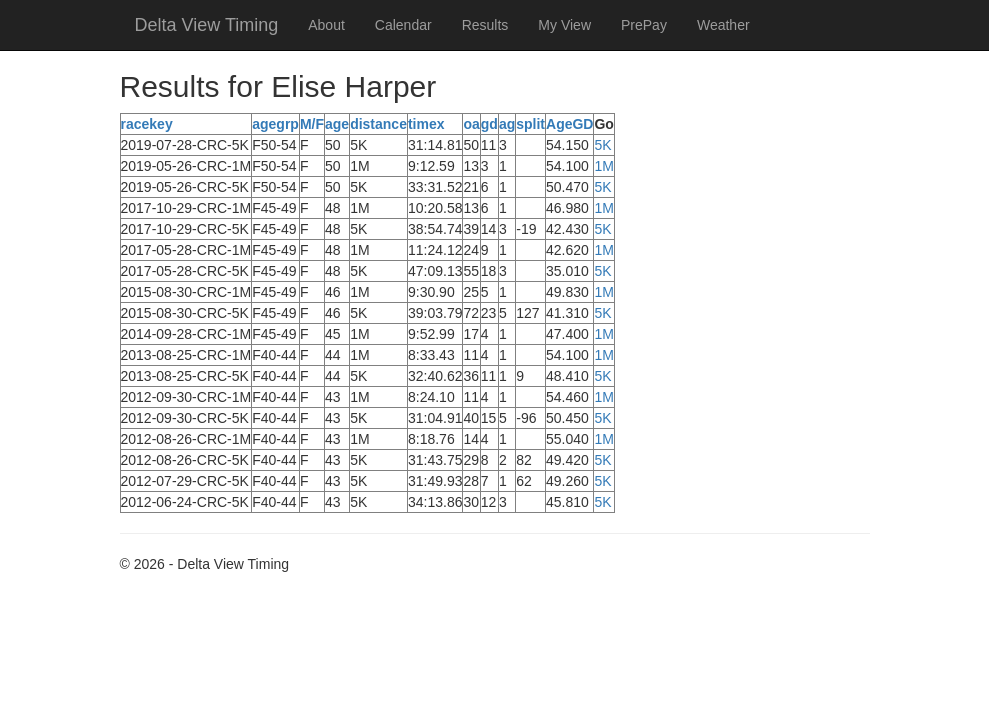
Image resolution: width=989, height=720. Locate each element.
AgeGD (569, 124)
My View (564, 25)
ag (507, 124)
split (530, 124)
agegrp (275, 124)
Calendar (403, 25)
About (326, 25)
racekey (147, 124)
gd (489, 124)
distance (378, 124)
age (337, 124)
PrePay (644, 25)
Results (485, 25)
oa (471, 124)
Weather (723, 25)
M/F (312, 124)
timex (426, 124)
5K (602, 145)
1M (603, 166)
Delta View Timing (207, 25)
